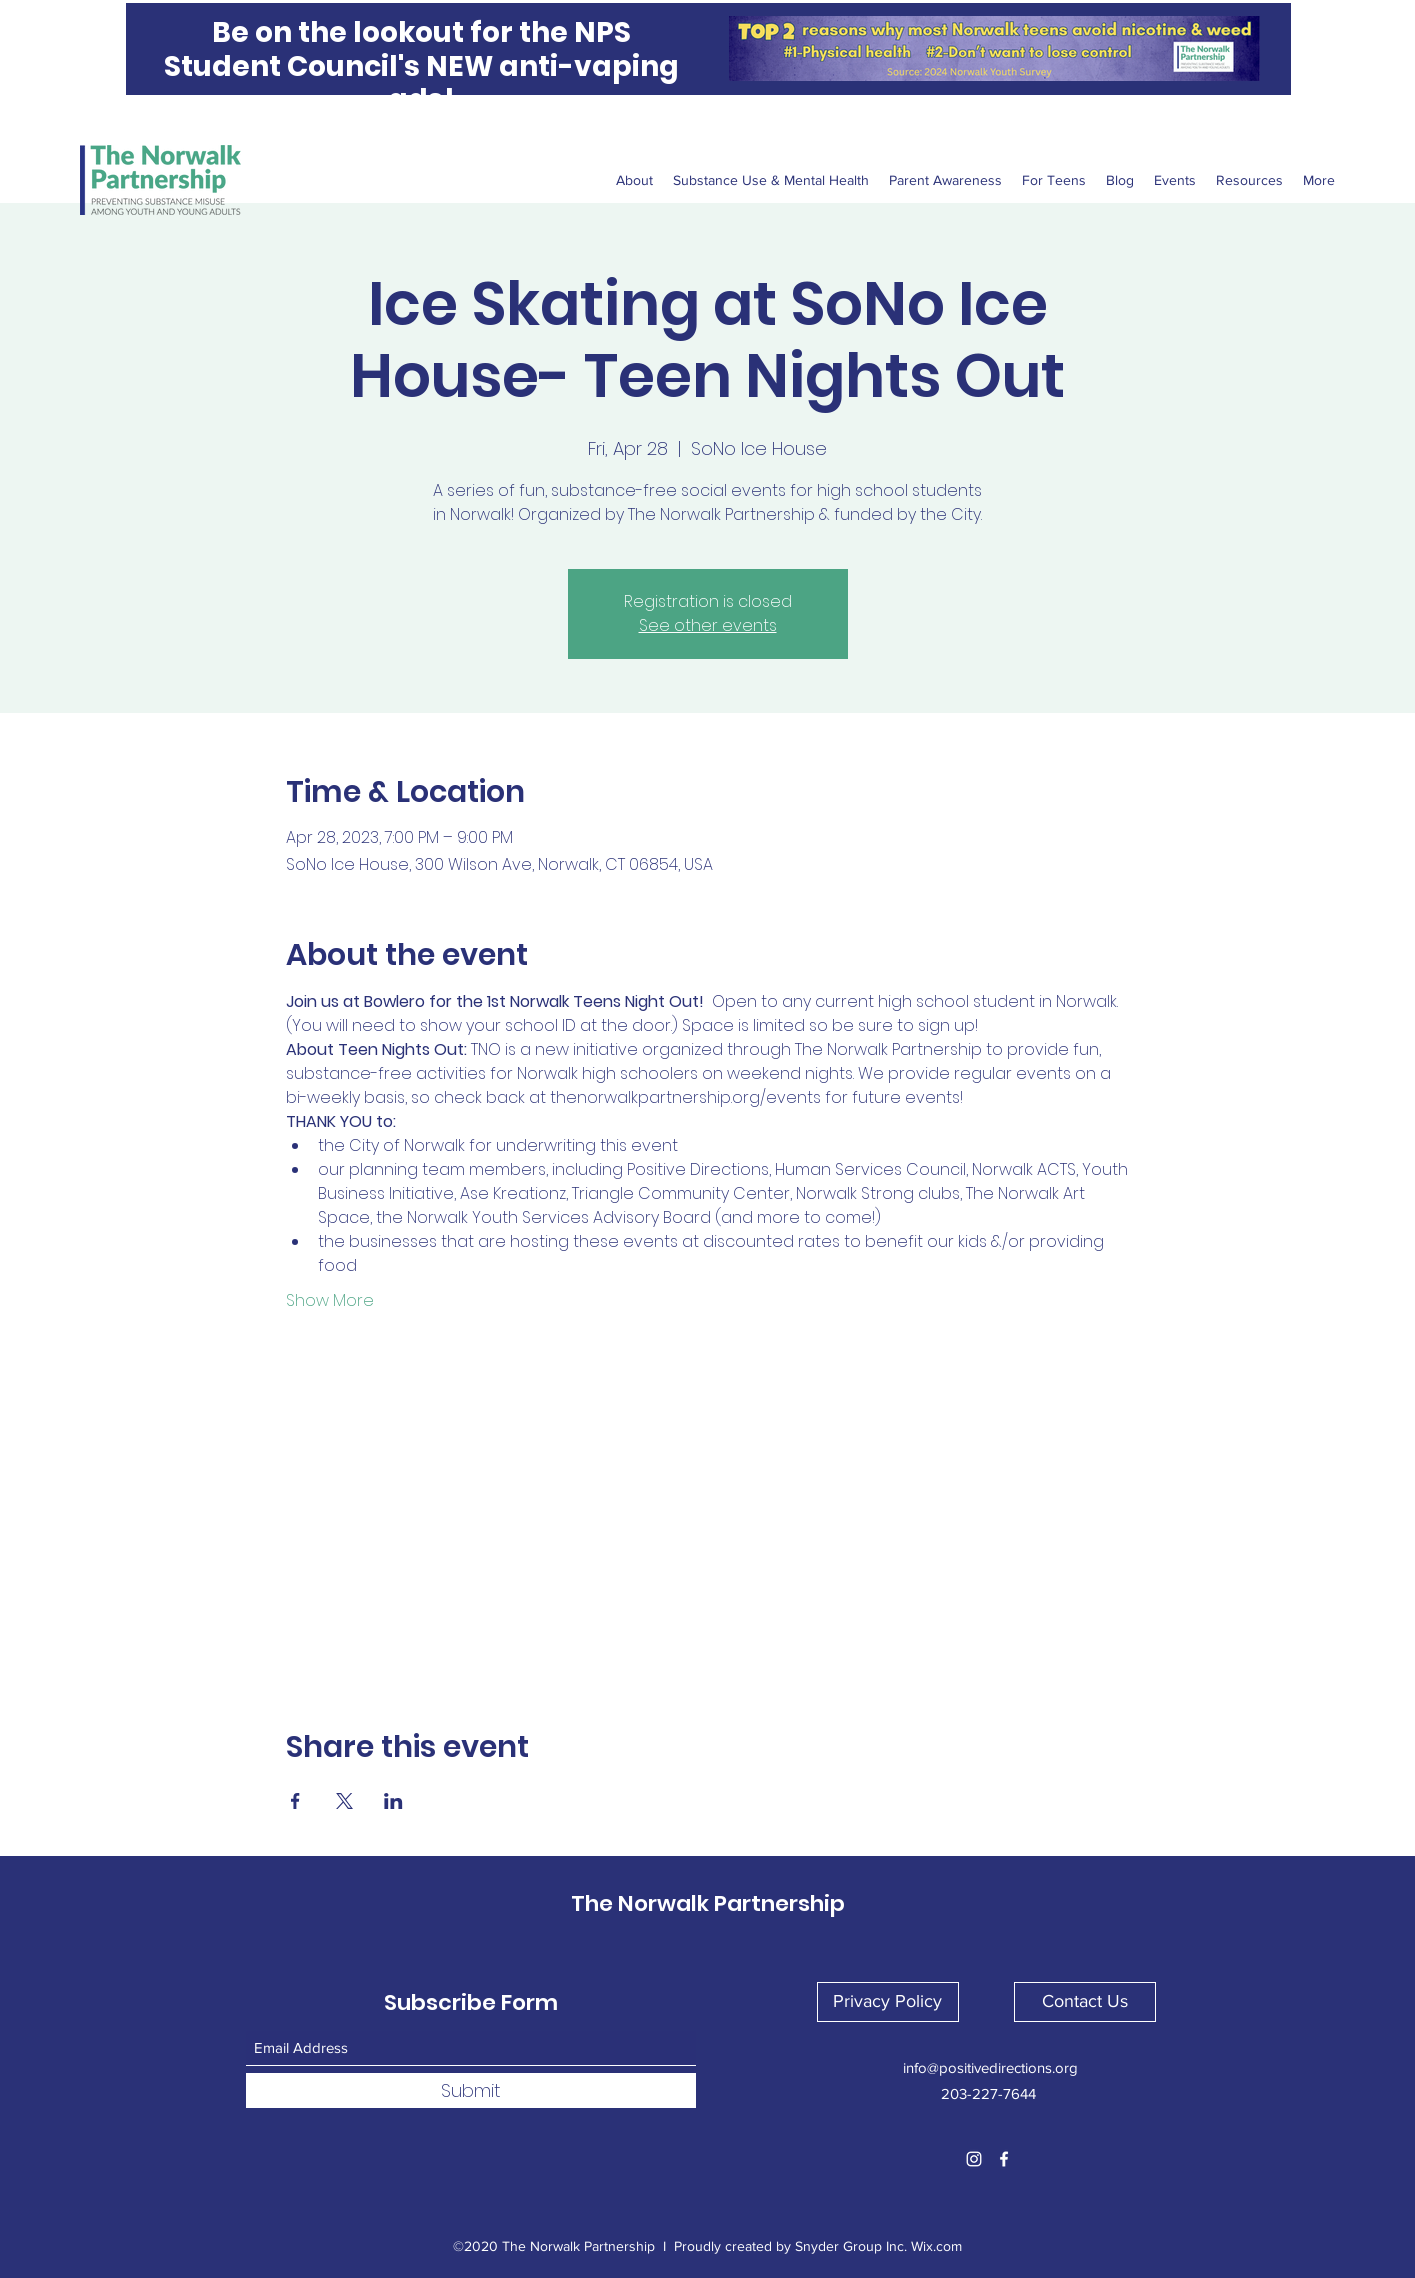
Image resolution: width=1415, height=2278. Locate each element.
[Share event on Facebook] (295, 1801)
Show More (330, 1301)
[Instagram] (974, 2159)
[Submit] (471, 2090)
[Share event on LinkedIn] (393, 1801)
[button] (888, 2002)
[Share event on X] (344, 1801)
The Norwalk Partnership (708, 1903)
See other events (708, 625)
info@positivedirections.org (990, 2067)
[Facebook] (1004, 2159)
